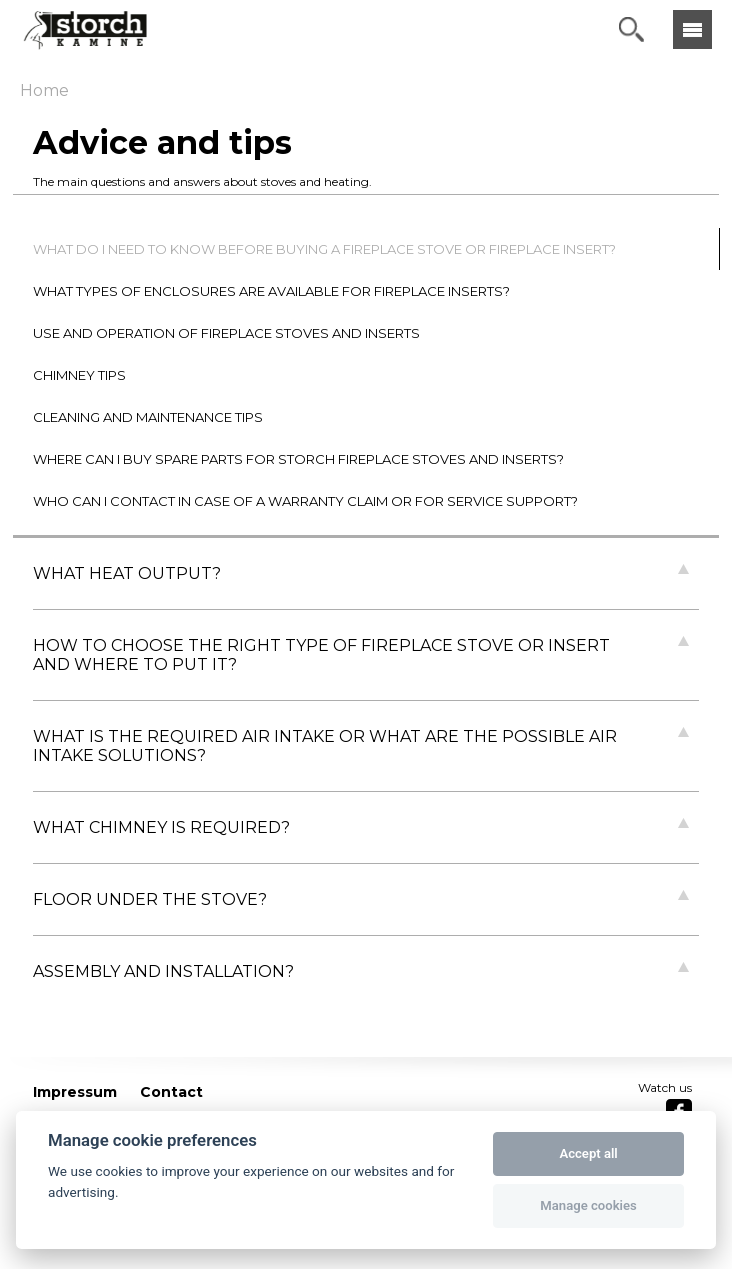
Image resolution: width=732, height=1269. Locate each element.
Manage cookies (588, 1205)
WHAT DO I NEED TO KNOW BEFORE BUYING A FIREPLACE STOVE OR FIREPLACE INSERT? (324, 249)
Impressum (75, 1092)
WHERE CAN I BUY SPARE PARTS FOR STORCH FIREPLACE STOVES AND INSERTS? (298, 459)
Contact (171, 1092)
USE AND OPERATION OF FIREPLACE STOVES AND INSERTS (226, 333)
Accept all (588, 1153)
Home (44, 90)
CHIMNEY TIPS (79, 375)
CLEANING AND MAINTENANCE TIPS (148, 417)
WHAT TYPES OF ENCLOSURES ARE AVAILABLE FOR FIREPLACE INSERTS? (271, 291)
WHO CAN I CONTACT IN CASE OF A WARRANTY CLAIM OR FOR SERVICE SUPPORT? (305, 501)
